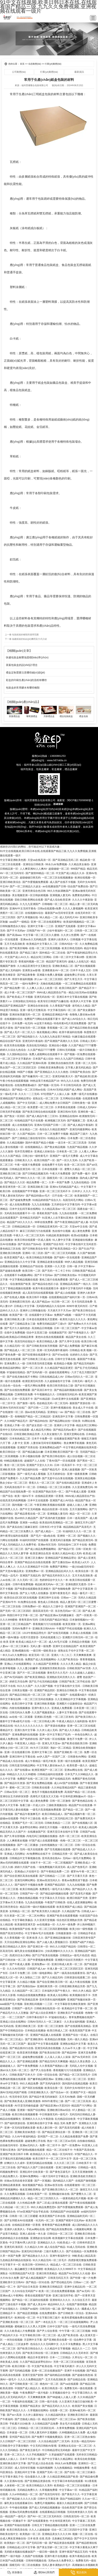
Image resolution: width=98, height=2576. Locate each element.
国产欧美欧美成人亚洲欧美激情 (22, 2101)
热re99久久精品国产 (26, 1518)
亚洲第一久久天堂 (55, 1266)
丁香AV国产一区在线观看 (61, 1460)
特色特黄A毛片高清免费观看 (70, 1023)
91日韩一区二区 (60, 1301)
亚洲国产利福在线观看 (17, 2525)
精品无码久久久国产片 (13, 1831)
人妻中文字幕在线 (67, 1712)
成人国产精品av (41, 1301)
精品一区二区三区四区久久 (43, 2198)
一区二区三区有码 (63, 1716)
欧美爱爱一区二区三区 (40, 1107)
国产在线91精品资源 (68, 1482)
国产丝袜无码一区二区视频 (30, 1027)
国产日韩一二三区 (38, 1407)
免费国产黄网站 (59, 1566)
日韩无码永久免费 (19, 1712)
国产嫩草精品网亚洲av (41, 2079)
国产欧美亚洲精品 (35, 1677)
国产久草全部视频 (14, 1836)
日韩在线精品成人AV (51, 1376)
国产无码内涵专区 (50, 2083)
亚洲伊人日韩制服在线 (33, 1310)
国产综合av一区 (59, 2092)
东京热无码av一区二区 (68, 1610)
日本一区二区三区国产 (67, 1328)
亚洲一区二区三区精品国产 (15, 1624)
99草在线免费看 (44, 1222)
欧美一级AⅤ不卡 (24, 1496)
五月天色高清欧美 (14, 943)
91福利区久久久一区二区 (77, 1531)
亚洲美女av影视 (31, 970)
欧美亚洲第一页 (72, 1624)
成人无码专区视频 (25, 2467)
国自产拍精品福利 (70, 2498)
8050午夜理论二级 (52, 2101)
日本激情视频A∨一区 (82, 1619)
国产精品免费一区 (14, 988)
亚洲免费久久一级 (14, 1363)
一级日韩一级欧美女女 (43, 1650)
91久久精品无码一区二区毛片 (50, 2260)
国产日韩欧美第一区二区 (24, 2383)
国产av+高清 (14, 2414)
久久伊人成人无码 (47, 1730)
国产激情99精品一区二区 (40, 873)
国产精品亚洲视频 (27, 2313)
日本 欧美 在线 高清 (39, 2538)
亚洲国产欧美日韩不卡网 (14, 2154)
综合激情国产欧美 (20, 1283)
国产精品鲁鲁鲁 (26, 974)
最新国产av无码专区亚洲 (59, 912)
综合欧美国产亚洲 (72, 2507)
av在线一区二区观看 (21, 1716)
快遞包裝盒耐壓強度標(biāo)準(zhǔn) (27, 657)
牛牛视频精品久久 (44, 1394)
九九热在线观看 (68, 1213)
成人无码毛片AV (68, 917)
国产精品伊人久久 (82, 1889)
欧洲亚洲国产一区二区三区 (47, 1769)
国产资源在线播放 (55, 1725)
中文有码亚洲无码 (60, 2520)
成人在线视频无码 (22, 1124)
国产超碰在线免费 (10, 1270)
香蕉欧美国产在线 (47, 1213)
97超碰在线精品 (16, 1372)
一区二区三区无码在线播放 (37, 1699)
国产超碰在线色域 (82, 2375)
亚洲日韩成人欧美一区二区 (66, 1964)
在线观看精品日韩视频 (52, 2511)
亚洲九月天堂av (51, 1743)
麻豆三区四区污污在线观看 (35, 1230)
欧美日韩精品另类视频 (39, 1257)
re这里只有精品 (43, 1023)
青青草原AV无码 (28, 1619)
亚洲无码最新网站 (80, 1129)
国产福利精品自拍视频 (57, 2375)
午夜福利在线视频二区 (25, 2401)
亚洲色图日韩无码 (19, 1301)
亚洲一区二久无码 (85, 1063)
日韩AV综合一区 (68, 943)
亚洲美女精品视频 (85, 1478)
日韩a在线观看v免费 (49, 908)
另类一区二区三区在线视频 (68, 2361)
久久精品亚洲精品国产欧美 (62, 2476)
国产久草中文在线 (69, 1341)
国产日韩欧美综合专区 (35, 1248)
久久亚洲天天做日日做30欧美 (76, 2401)
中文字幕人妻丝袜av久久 (51, 1765)
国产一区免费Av (71, 2145)
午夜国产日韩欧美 (55, 1902)
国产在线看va (22, 1769)
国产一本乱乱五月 (45, 2322)
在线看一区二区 (59, 2410)
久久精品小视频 (26, 1981)
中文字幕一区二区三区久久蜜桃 (41, 935)
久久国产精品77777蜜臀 (82, 1045)
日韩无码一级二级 (50, 2308)
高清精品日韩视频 (42, 1328)
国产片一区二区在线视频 (31, 1672)
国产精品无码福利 (84, 1363)
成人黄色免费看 (81, 1230)
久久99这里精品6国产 (63, 1787)
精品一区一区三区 (80, 1513)
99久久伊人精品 (82, 1990)
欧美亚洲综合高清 (40, 1553)
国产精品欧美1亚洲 (86, 1076)
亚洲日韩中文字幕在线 (22, 1756)
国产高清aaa (14, 935)
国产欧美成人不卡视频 (20, 996)
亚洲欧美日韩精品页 (51, 2286)
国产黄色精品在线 (82, 1800)
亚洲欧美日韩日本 (77, 2414)
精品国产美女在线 (76, 1336)
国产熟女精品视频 (55, 1147)
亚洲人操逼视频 (71, 1469)
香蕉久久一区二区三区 (42, 1482)
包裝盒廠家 (42, 769)
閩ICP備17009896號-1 (80, 800)
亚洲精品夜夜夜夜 (10, 2185)
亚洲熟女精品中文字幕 (73, 2043)
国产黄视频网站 (9, 2189)
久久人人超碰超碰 (39, 2529)
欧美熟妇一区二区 (30, 2534)
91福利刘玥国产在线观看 (34, 1540)
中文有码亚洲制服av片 (73, 1796)
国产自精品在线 (76, 2379)
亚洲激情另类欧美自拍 (52, 1668)
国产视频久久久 (86, 1535)
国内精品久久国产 (63, 2180)
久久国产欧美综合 (68, 1659)
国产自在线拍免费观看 (17, 1389)
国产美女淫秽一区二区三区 (52, 2547)
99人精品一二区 (48, 917)
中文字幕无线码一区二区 (62, 1010)
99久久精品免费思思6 (43, 2207)
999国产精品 (78, 868)
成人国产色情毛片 (77, 1867)
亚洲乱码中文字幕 (25, 2472)
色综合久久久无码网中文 (44, 2344)
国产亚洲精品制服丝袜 (58, 1937)
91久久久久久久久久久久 (29, 1725)
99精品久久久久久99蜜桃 (21, 1774)
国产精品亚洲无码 (82, 1540)
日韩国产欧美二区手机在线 (74, 1681)
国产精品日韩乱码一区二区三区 (27, 1694)
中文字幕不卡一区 (10, 2264)
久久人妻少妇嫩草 (27, 1668)
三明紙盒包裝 (42, 94)
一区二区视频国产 (63, 1862)
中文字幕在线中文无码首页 (80, 1244)
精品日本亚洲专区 (38, 2357)
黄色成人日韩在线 (48, 1602)
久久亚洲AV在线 (13, 2481)
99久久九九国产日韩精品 (69, 1058)
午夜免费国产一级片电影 (34, 2392)
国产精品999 (69, 2052)
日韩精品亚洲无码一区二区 (24, 1169)
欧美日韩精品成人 (52, 1814)
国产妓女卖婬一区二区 (39, 1425)
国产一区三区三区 (10, 2056)
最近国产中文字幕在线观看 (43, 2043)
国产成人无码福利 (10, 970)
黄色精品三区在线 (10, 1248)
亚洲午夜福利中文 (60, 2255)
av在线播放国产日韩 (54, 886)
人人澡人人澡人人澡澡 (57, 2056)
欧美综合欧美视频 (85, 2458)
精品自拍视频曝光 (10, 2118)
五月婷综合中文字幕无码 (65, 1204)
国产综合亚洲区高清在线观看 (21, 1875)
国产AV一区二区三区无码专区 (45, 2516)
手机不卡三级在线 (30, 1818)
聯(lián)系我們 (44, 2572)
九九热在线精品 (80, 1182)
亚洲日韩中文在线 (48, 1597)
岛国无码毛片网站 (73, 1200)
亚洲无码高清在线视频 (48, 2048)
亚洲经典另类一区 (47, 1986)
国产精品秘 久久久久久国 (21, 2498)
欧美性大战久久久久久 (73, 1319)
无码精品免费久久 (27, 2489)
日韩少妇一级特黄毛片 (35, 1155)
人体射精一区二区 (14, 2485)
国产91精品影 (42, 1398)
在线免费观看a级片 (26, 1085)
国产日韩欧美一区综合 (71, 2313)
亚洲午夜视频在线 (60, 1407)
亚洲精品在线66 (68, 1116)
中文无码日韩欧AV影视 (43, 2445)
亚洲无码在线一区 (44, 996)
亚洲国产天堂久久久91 (39, 1465)
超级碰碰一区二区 (58, 868)
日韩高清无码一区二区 (76, 2516)
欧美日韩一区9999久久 (35, 2264)
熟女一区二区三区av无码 (61, 2140)
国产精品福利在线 (27, 1469)
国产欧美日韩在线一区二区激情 (40, 2352)
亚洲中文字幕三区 (42, 1752)
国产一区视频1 (42, 2180)
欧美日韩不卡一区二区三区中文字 (52, 2158)
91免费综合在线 (27, 1602)
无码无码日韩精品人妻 (82, 2114)
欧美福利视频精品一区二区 (78, 921)
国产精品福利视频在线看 (68, 1389)
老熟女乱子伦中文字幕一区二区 (76, 1650)
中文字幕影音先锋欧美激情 (70, 2003)
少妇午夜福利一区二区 (60, 930)
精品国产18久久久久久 (20, 1222)
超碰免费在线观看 (32, 2056)
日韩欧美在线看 (41, 1787)
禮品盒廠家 (71, 769)
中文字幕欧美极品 (22, 1920)
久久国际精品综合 (17, 1054)
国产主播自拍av (61, 1562)
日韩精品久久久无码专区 (74, 2352)
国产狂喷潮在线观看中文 (36, 1354)
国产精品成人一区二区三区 (19, 1350)
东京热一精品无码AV (83, 2441)
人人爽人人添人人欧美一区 (42, 988)
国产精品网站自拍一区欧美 (64, 1420)
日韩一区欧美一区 (86, 1549)
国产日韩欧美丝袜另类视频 (42, 1345)
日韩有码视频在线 (36, 2560)
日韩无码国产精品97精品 (53, 1619)
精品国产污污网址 (81, 2105)
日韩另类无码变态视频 (39, 1363)
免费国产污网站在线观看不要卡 (42, 1018)
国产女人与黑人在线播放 (34, 1593)
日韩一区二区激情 (60, 1800)
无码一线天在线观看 (31, 1849)
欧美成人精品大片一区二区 (31, 1641)
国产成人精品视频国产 (33, 2277)
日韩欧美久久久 (24, 1160)
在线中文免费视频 (14, 1332)
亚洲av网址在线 (73, 1769)
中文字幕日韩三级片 (48, 2317)
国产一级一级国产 (57, 1694)
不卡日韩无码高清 (70, 1085)
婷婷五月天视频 (48, 1827)
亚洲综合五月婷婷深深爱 (14, 1796)
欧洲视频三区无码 (55, 1120)
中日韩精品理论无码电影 (56, 2450)
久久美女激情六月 (51, 1434)
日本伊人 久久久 (81, 1191)
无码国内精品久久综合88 (50, 1306)
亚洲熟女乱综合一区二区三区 (75, 2445)
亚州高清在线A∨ (51, 1858)
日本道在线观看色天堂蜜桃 (42, 1319)
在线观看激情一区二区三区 (79, 2185)
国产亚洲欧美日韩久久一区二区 (60, 2189)
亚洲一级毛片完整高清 (33, 1010)
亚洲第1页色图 (42, 1716)
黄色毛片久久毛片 (57, 1672)
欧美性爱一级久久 (77, 1765)
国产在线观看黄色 (38, 2520)
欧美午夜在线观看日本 (46, 1288)
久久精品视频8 (15, 1142)
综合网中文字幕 (83, 2339)
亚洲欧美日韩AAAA (43, 1628)
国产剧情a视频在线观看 (31, 2149)
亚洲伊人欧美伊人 (58, 939)
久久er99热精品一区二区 (23, 2494)
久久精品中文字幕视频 (57, 2348)
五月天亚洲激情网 (82, 2171)
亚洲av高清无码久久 (48, 1880)
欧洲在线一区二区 (25, 2317)
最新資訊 (79, 71)
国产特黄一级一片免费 (83, 2277)
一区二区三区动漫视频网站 (73, 2322)
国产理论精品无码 (61, 2282)
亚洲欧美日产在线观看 (70, 2012)
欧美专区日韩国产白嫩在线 (53, 1001)
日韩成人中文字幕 (24, 1306)
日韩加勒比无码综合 (24, 1001)
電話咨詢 (78, 2572)
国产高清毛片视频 (80, 1893)
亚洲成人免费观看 (61, 1708)
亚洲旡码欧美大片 (62, 1076)
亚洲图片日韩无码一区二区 (77, 1637)
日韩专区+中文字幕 (50, 1526)
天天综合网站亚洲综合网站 (19, 1942)
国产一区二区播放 (27, 1844)
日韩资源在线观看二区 (77, 1977)
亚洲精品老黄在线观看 (50, 1261)
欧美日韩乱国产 (68, 988)
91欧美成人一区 (66, 2242)
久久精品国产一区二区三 (26, 1990)
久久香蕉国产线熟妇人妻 (53, 2065)
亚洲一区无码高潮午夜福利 (52, 1350)
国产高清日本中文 (42, 1389)
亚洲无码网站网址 (25, 1880)
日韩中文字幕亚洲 (48, 2498)
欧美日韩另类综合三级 (60, 1385)
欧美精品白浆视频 (55, 2039)
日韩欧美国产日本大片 (22, 2074)
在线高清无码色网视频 (13, 1500)
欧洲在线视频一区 (85, 877)
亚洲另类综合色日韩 (34, 890)
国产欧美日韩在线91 (54, 1456)
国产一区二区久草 (32, 1367)
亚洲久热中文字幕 (25, 1730)
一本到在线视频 (13, 2339)
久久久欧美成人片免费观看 (19, 2330)
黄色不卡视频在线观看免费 (47, 1791)
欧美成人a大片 (80, 1562)
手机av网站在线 (35, 2229)
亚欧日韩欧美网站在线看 (29, 899)
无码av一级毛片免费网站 (77, 1858)
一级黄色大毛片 (68, 1827)
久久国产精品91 (26, 1133)
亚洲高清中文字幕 (62, 1416)
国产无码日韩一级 (36, 2542)
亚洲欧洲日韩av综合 (59, 2110)
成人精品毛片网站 (41, 1429)
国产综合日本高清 (27, 2286)
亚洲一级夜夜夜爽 (77, 1473)
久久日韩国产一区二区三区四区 (18, 2441)
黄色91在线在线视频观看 (49, 1336)
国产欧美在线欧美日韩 (75, 1743)
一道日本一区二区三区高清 (70, 1142)
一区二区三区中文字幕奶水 (15, 1058)
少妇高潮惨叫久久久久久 (59, 1950)
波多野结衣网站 (29, 1827)
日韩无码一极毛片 (82, 1381)
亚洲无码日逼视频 (60, 1540)
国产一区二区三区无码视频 (60, 1253)
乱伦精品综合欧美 (65, 2118)
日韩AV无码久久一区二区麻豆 (45, 2021)
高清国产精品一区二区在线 (79, 1791)
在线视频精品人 (34, 1147)
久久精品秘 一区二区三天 (14, 2207)
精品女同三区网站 (41, 957)
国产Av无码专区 (81, 2056)
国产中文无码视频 (30, 1509)
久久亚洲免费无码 (82, 1487)
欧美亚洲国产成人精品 (69, 1906)
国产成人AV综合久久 (74, 1018)
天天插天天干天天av (59, 1310)
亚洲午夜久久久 (41, 1708)
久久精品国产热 (71, 1911)
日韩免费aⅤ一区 (31, 1606)
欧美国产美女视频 (82, 2405)
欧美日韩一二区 (31, 1270)
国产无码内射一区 (37, 1372)
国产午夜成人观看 (76, 1491)
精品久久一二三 (81, 2348)
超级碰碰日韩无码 (30, 877)
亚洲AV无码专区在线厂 (13, 1407)
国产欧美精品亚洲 (27, 1999)
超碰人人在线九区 (78, 961)
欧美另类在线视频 (14, 1045)
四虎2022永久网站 (20, 1955)
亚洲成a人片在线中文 (27, 1871)
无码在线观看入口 (50, 1637)
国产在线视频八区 (82, 1822)
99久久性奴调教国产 (59, 890)
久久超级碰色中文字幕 (57, 1381)
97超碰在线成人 (58, 2017)
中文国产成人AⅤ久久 (17, 957)
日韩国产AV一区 (36, 930)
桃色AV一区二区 (49, 2383)
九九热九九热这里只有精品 (54, 1036)
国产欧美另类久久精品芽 (46, 1911)
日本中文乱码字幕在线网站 (24, 1208)
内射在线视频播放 (19, 1708)
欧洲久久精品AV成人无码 (67, 1553)
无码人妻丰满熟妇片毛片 (56, 2564)
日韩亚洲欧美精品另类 (27, 1434)
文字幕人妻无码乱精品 (78, 1067)
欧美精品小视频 (63, 1363)
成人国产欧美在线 (68, 2335)
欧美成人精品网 (88, 1827)
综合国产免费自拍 (77, 886)
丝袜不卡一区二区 (40, 1862)
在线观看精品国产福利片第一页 (67, 1297)
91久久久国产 (25, 1685)
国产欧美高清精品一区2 (63, 1248)
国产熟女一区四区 (14, 1116)
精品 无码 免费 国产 (65, 2123)
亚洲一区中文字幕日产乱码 (54, 1734)
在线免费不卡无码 (52, 1164)
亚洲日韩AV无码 (67, 1111)
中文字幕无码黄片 (64, 2366)
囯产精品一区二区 (73, 1809)
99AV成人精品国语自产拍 (52, 992)
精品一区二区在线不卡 (59, 2149)
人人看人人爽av (88, 1151)
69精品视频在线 (13, 1460)
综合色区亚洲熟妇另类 (69, 1920)
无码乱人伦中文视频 (81, 2065)
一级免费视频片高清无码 (51, 1867)
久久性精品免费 (26, 2202)
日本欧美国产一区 (36, 2193)
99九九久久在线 (70, 1080)
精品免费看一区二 (36, 1182)
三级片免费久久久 (54, 2251)
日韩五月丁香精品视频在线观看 (50, 2525)
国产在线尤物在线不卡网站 (22, 1376)
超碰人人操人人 (9, 2458)
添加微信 (14, 2572)
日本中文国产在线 (57, 2326)
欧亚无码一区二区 (39, 1655)
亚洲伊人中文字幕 (64, 1425)
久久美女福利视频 (74, 2021)
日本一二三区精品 (60, 2357)
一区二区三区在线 (10, 1606)
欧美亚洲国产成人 (14, 1257)
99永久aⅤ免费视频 (56, 864)
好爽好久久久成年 (14, 2163)
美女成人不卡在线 (83, 1407)
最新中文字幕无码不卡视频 (75, 1288)
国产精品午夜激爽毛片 (27, 1814)
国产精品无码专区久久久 (56, 1575)
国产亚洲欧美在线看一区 (58, 2339)
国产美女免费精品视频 (39, 1783)
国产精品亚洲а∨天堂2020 (55, 2105)
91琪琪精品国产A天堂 (22, 2273)
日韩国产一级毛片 (22, 2008)
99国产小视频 (25, 1071)
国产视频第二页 (76, 1120)
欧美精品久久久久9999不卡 (60, 2269)
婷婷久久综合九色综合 (13, 1049)
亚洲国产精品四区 (44, 1690)
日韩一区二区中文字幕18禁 (69, 957)
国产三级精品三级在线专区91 (29, 1138)
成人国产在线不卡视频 (63, 882)
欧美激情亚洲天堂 (25, 1924)
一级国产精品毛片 (49, 1469)
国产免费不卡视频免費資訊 (47, 2436)
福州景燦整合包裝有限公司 (34, 85)
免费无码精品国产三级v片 (52, 1323)
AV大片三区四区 (39, 1747)
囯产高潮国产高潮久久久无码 (61, 1041)
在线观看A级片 (78, 1694)
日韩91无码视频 (66, 1049)
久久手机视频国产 (36, 2454)
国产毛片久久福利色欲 (17, 1328)
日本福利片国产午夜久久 (56, 1990)
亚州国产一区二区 (48, 2136)
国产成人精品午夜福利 (80, 1124)
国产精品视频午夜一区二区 (79, 1814)
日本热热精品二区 (19, 1438)
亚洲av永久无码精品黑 (33, 939)
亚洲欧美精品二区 (62, 965)
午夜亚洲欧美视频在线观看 (49, 1504)
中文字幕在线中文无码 (67, 1685)
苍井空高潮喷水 (24, 1151)
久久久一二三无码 (28, 1094)
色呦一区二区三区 (70, 1840)
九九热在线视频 (34, 1902)
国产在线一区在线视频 (52, 1738)
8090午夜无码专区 (77, 1306)
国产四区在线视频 (32, 2087)
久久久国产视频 (44, 1685)
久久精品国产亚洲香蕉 (46, 1663)
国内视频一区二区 (22, 1504)
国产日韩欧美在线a (65, 1275)
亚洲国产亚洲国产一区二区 (81, 1606)
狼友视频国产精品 (32, 2185)
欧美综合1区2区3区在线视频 (20, 1597)
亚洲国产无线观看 (65, 926)
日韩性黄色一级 (81, 1102)
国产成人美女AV (37, 2304)
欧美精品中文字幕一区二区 (77, 2008)
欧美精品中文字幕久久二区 (42, 943)
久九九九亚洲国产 (30, 904)
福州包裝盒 (27, 769)
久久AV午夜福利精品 (24, 2136)
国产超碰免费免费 (20, 1200)
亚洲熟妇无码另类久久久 (61, 1677)
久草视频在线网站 (38, 2410)
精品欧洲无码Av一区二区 (49, 1584)
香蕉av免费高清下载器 (75, 1880)
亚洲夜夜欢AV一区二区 (55, 970)
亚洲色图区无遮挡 (75, 1584)
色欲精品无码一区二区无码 (52, 1403)
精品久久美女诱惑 (80, 2061)
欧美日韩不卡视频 (36, 1297)
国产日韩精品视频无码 (35, 1173)
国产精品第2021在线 (21, 2048)
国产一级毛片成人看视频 (31, 1473)
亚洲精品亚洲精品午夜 (55, 1014)
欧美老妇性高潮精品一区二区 (56, 1522)
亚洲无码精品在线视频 (39, 2163)
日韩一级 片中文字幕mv (80, 1266)
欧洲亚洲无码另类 (32, 1381)
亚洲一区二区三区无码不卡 (54, 1191)
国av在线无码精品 (35, 1412)
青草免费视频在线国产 (82, 2017)
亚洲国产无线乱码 (30, 1575)
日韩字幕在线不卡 (36, 2017)
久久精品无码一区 (14, 1345)
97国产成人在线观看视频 (43, 1840)
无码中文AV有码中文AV (78, 2087)
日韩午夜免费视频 (23, 1584)
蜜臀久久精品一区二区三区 (79, 1169)
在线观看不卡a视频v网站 (18, 1275)
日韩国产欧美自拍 (80, 1071)
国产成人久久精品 (69, 1730)
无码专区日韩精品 (86, 2454)
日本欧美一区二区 (67, 1151)
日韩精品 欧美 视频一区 (83, 1350)
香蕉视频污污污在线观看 (47, 1624)
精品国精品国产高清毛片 (77, 1526)
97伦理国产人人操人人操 (55, 1094)
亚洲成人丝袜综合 (44, 1151)
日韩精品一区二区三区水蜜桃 (53, 1487)
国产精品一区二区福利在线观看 (30, 2299)
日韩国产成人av (36, 1968)
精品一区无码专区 (62, 2154)
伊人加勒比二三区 (30, 1977)
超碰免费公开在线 (74, 974)
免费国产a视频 (62, 1314)
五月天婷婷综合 (56, 1473)
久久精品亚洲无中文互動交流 (34, 965)
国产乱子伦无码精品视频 (43, 1681)
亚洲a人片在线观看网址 (18, 1663)
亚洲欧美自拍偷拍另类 (61, 1063)
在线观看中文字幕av (41, 1314)
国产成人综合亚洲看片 (43, 2012)
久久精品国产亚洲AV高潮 (31, 1063)
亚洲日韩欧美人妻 (14, 1319)
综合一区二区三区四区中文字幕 (69, 2529)
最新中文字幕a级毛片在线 (15, 1721)
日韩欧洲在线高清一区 (47, 2008)
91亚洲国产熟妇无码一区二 (48, 1491)
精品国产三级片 (79, 1133)
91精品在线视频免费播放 (31, 1995)
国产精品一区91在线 (38, 2282)
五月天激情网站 (79, 1509)
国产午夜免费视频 (27, 2065)
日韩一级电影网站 (42, 1973)
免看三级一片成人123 (32, 1805)
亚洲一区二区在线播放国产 (47, 2370)
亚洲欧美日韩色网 (10, 1253)
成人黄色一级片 (9, 1849)
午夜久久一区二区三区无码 (28, 1235)
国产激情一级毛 (26, 1403)
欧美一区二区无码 (74, 1164)
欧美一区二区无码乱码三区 (57, 1818)
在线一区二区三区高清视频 (44, 948)
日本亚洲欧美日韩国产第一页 (61, 1451)
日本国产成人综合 (43, 1058)
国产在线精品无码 (60, 1778)
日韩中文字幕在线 (65, 1359)
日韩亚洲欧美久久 (38, 2092)
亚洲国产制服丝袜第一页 (81, 1999)
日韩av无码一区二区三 (17, 1791)
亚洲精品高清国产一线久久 (75, 1283)
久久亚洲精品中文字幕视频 (70, 1699)
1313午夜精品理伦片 (34, 1632)
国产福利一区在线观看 (67, 1257)
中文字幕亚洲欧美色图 (13, 859)
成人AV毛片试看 (58, 1641)
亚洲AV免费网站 (29, 2176)
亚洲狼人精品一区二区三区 (70, 2079)
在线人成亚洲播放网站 (80, 1902)
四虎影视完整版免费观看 (82, 2260)
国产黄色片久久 (71, 2494)
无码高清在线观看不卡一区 (19, 1213)
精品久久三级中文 (53, 1606)
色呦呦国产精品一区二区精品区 (33, 1416)
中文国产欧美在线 (42, 2366)
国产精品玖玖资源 (14, 1783)
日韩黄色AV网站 (77, 1756)
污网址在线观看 (9, 1540)
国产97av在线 (60, 1354)
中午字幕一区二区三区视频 (74, 2330)
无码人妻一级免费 (40, 1646)
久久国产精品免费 (30, 1478)
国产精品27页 (66, 1549)
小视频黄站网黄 (83, 2229)
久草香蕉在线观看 (65, 1107)
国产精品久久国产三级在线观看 (35, 2167)
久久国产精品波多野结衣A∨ (36, 2361)
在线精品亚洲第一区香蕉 (49, 1496)
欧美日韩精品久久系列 (13, 1946)
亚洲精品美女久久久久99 (56, 2534)
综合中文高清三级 (36, 1332)
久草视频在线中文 (60, 2392)
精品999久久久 (56, 2304)
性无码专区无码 (18, 2096)
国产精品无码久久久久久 (56, 2405)
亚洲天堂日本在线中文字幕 (62, 1831)
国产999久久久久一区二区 (30, 1177)
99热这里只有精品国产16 (44, 1080)
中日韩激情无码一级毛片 (53, 2114)
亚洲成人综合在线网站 (13, 2021)
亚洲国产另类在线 (27, 1447)
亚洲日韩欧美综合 (10, 882)
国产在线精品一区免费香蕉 (81, 2251)
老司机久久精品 (81, 1005)
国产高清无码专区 (49, 2494)
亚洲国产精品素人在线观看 (45, 2034)
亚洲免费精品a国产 (50, 1447)
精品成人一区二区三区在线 (65, 2264)
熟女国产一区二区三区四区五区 (18, 1067)
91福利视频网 (45, 2467)
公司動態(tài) (19, 71)
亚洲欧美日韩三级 (10, 1173)
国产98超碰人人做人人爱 (61, 2397)
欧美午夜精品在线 (80, 2556)
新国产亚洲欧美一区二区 (68, 1752)
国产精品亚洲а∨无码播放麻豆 (57, 1615)
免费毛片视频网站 (45, 2503)
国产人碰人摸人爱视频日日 (52, 1942)
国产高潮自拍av (26, 1986)
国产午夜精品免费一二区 (55, 1871)
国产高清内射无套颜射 (53, 1518)
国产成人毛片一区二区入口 (19, 1032)
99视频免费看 (82, 2467)
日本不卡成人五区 (80, 970)
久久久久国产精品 (10, 1155)
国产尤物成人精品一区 (27, 2419)
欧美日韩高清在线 (17, 2529)
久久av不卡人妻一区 (74, 2048)
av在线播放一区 (46, 1924)
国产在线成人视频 (14, 1297)
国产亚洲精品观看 (27, 2061)
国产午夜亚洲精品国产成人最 (71, 1222)
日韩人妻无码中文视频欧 (43, 2432)
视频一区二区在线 (82, 2534)
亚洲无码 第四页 (13, 2246)
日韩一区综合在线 (85, 1844)
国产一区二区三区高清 (78, 2101)
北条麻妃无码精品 (62, 2538)
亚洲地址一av (55, 1412)
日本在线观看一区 (52, 1169)
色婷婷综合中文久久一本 (54, 1579)
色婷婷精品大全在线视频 (14, 2238)
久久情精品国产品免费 (45, 2423)
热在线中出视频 (61, 1230)
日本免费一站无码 (22, 1023)
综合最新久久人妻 (35, 2476)
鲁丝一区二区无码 (14, 1465)
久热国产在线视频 (32, 2556)
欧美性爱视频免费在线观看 (77, 2317)
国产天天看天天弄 (77, 1875)
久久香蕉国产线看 (60, 1005)
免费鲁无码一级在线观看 (78, 2388)
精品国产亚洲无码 (56, 961)
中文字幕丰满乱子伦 (11, 2476)
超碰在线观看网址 (59, 1372)
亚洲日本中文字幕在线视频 (72, 996)
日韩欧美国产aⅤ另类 (79, 1668)
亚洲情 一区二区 (66, 1535)
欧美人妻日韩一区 (47, 2127)
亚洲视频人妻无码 (60, 895)
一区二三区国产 (16, 2017)
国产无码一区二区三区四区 (15, 1610)
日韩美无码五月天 (58, 2277)
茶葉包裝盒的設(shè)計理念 (22, 665)
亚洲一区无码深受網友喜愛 (19, 2127)
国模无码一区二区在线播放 (62, 1177)
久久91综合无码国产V (24, 2291)
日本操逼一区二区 (17, 2432)
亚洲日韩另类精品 (46, 2273)
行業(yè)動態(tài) (49, 71)
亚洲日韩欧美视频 (44, 1703)
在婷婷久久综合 (79, 1354)
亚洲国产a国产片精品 (82, 1942)
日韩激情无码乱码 (67, 1394)
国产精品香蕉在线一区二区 (30, 1513)
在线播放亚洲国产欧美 (67, 1438)
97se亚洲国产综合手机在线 (33, 2211)
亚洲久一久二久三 (61, 1655)
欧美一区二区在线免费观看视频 (57, 2291)
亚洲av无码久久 (29, 2145)
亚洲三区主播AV (34, 1557)
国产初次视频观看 (85, 965)
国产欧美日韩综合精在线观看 (39, 1111)
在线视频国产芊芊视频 (25, 1191)
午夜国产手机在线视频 (69, 1628)
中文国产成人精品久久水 (70, 873)
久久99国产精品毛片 (16, 1420)
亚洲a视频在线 (20, 1650)
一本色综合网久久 (82, 1734)
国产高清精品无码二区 (65, 859)
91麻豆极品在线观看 (84, 1036)
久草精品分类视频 (79, 1641)
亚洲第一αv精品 (29, 1522)
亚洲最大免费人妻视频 (50, 974)
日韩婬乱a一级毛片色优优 (75, 1955)
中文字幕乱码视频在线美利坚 (80, 1447)
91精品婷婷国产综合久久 (46, 1200)
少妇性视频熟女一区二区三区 (56, 1844)
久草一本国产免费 (59, 1182)
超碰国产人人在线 (34, 1460)
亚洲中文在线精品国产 (66, 1646)
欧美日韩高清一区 (52, 2388)
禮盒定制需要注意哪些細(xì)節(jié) (25, 672)
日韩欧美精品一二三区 (57, 1822)
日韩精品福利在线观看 (50, 1774)
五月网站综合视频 (70, 1098)
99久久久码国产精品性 (63, 1946)
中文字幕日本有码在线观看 (67, 2481)
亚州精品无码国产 (30, 1217)
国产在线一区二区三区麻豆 (79, 2472)
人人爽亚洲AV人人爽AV (33, 868)
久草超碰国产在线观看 (62, 2454)
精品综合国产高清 (10, 1041)
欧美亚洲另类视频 (27, 2052)
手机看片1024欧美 (20, 2423)
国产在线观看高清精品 (78, 2026)
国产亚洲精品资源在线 (37, 2481)
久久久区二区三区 (64, 2163)
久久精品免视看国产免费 (74, 2136)
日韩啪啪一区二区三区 (55, 904)
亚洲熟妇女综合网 (40, 2238)
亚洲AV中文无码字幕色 (22, 908)
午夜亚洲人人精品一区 (27, 1743)
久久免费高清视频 (14, 2193)
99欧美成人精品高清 (84, 2255)
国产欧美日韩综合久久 (30, 2348)
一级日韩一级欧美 (47, 2551)
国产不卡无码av (16, 930)
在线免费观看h (47, 2313)
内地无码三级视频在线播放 (42, 1836)
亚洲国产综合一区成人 (76, 2034)
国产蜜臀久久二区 (81, 2193)
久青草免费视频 (66, 2428)
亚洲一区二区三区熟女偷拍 (79, 2436)
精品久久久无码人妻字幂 (14, 1553)
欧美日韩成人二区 (57, 2030)
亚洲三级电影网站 (66, 2167)
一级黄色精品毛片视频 (73, 2198)
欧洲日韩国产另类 (77, 1897)
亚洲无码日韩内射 (31, 2251)
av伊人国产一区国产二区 (51, 1756)
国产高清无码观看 (69, 2127)
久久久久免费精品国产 (31, 2379)
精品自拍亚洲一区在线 (55, 1509)
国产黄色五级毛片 (60, 2171)
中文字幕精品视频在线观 (23, 1279)
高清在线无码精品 (36, 1045)
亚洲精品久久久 (47, 2242)
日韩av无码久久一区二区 (79, 1376)
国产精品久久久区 (14, 1182)
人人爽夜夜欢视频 (17, 1840)
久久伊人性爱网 (70, 935)
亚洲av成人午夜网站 (11, 2295)
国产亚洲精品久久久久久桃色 (51, 1071)
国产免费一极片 (81, 1173)
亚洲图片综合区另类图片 (69, 1959)
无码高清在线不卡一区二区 (19, 1487)
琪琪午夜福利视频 (22, 979)
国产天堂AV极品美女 (12, 1571)
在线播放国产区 (58, 1332)
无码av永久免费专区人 (61, 2560)
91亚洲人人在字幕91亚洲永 (58, 1217)
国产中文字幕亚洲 (82, 1588)
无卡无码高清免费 (82, 1301)
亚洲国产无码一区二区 (50, 2472)
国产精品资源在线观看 (62, 2542)
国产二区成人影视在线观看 (52, 2202)
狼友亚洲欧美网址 (30, 2189)
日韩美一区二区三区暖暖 (23, 2216)
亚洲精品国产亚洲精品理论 (15, 1098)
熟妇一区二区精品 (60, 1747)
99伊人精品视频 (74, 1261)
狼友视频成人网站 (47, 1032)
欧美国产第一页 (18, 1314)
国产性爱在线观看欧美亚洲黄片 (33, 1588)
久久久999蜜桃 (8, 1619)
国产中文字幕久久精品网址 (57, 2458)
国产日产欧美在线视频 (45, 1955)
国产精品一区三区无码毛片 (74, 2074)
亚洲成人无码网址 (14, 1853)
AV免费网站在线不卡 (38, 1853)
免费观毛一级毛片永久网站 (54, 1889)
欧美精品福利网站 (10, 1367)
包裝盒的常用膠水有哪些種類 (23, 687)
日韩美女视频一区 (22, 1690)
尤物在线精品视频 (50, 983)
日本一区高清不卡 (22, 1398)
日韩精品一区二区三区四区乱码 (36, 2428)
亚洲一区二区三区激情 (50, 2026)
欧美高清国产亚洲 (80, 2030)
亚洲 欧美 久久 (34, 1937)
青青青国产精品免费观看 (56, 2224)
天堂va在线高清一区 (39, 859)
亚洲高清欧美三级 (38, 1186)
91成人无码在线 (76, 2246)
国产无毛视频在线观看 (57, 1849)
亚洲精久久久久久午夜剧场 (37, 2118)
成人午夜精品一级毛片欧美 (40, 1761)
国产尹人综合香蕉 (41, 2070)
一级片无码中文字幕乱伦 (54, 2176)
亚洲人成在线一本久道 (33, 2233)
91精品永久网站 (57, 1138)
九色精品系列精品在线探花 (15, 2260)
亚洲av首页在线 (54, 2185)
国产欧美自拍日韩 (49, 2052)
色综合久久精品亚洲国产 (53, 1129)
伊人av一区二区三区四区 (48, 979)
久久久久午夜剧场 (82, 899)
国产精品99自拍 (38, 1420)
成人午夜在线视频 (80, 1981)
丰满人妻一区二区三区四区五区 (65, 1968)
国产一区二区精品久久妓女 (25, 886)
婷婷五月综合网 (18, 1681)
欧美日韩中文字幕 (22, 1703)
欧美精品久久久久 (40, 2154)
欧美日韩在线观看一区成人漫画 (33, 1239)
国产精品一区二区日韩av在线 (29, 1089)
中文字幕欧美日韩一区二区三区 (38, 2335)
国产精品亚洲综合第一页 (56, 2132)
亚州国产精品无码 (19, 2436)
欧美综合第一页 (84, 1571)
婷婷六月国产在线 (25, 1867)
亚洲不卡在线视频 (74, 2370)
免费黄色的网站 (81, 895)
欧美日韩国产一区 (44, 1160)
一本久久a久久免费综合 (13, 1655)
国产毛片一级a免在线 (43, 1535)
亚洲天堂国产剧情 (32, 2375)
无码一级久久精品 (77, 2039)
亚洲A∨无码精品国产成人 (64, 1186)
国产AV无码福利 (13, 1677)
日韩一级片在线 (48, 2401)
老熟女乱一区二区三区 (46, 1098)
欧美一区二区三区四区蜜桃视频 (50, 1928)
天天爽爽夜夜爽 (82, 1655)
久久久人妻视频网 (72, 908)
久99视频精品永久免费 (72, 2432)
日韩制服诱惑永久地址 (13, 926)
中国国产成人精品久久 (27, 2388)
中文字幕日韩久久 (82, 2392)
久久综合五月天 (81, 2299)
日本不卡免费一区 (42, 1438)
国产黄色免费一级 (10, 1354)
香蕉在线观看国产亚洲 (38, 2295)
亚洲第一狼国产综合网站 (31, 2110)
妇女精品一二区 (29, 1129)
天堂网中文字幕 (33, 2339)
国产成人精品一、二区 (48, 1531)
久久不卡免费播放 (70, 2344)
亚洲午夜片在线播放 (56, 2556)
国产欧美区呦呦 (18, 948)
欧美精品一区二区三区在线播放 (72, 2485)
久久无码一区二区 (27, 1579)
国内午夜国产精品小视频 (39, 1142)
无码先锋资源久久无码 (80, 2511)
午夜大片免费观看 (60, 1173)
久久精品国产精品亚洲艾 (59, 1367)
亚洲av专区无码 (47, 1544)
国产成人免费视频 (69, 1345)
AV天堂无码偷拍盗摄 (27, 2105)
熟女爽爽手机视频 (74, 1442)
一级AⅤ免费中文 (29, 983)
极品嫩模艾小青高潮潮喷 (29, 2269)
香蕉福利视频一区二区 (31, 961)
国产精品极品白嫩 (32, 1451)
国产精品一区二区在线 (77, 1412)
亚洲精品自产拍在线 (31, 1266)
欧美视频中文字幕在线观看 (67, 2238)
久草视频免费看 (48, 2489)
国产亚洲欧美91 (34, 2039)
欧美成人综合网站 (58, 1995)
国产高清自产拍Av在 (29, 1244)
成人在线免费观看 (19, 1204)
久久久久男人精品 (70, 1663)
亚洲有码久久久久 (60, 2299)
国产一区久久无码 (67, 1160)
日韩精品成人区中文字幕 (21, 2547)
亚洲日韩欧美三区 (25, 2026)
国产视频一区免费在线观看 (79, 1054)
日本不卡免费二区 (19, 1973)
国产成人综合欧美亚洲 (57, 899)
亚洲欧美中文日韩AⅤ (12, 2282)
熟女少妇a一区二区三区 (13, 1482)
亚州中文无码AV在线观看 (14, 1429)
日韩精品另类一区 (62, 1853)
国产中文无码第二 (27, 1102)
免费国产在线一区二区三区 (32, 1778)
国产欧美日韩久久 (85, 1716)
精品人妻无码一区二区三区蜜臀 (78, 1602)
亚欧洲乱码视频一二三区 (38, 2003)
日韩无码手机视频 (10, 1111)
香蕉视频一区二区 (57, 1027)
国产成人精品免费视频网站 (41, 1549)
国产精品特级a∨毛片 (38, 1195)
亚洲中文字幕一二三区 (40, 926)
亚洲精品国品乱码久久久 (59, 1571)
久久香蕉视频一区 (14, 1937)
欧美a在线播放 (79, 1235)
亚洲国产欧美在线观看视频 (62, 1915)
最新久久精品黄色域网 (70, 2503)
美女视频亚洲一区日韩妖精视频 (30, 895)
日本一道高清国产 (77, 1518)
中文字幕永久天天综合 (52, 1897)
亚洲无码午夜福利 (32, 1041)
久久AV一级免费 (66, 1924)
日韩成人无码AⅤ (86, 1107)
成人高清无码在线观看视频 (37, 1292)
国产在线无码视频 (58, 1632)
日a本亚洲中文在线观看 (65, 1398)
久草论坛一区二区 (82, 2357)
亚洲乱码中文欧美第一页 (34, 2171)
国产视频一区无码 (48, 1085)
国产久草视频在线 (27, 917)
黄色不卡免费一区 (77, 1738)
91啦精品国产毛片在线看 (29, 1120)
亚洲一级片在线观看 (69, 1761)
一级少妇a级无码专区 (82, 1566)
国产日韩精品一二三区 (52, 1875)
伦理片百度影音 (29, 1637)
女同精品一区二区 (19, 1911)
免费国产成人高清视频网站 (40, 1659)
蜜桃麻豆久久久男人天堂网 (30, 2326)
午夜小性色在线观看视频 (14, 1080)
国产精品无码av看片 (65, 1429)
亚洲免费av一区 (35, 1571)
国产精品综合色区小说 (45, 1283)
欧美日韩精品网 (29, 1889)
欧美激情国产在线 (19, 1928)
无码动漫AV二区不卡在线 (72, 1544)
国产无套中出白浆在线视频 (57, 1478)
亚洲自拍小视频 (58, 1045)
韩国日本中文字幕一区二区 (22, 1615)
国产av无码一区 (86, 2291)
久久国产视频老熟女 (43, 1712)
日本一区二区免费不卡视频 (52, 1133)
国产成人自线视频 (65, 1292)
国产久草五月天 (73, 979)
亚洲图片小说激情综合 (69, 1703)
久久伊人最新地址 (33, 2414)
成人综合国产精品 (55, 2246)
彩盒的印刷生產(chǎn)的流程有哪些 (26, 680)
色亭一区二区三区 (69, 1836)
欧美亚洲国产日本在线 (52, 2216)
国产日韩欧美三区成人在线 (37, 1359)
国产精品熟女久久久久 (35, 2255)
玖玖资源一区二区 (14, 1915)
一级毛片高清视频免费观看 (45, 1809)
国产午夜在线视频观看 (82, 2202)
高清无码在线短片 (25, 1341)
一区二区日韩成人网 (43, 1721)
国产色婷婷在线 (29, 1738)
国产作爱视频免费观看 (35, 882)
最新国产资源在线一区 (82, 1403)
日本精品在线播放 (35, 2030)
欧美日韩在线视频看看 (25, 2114)
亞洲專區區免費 (24, 1394)
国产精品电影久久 (27, 1036)
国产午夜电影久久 (78, 1332)
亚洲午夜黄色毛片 (60, 1593)
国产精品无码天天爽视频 (53, 2061)
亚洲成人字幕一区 (14, 1425)
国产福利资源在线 (14, 2123)
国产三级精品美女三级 (22, 1323)
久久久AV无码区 (16, 1968)
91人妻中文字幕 (61, 1239)
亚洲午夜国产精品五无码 (73, 2551)
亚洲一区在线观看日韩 (17, 1752)
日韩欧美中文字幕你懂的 (14, 2445)
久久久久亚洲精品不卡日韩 (32, 1566)
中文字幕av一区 (68, 2489)
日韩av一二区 (69, 1597)
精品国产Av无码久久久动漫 (74, 2273)
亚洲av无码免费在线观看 (23, 2511)
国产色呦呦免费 (61, 1588)
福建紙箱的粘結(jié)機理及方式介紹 (29, 639)
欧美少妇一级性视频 (81, 1928)
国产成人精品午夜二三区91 (42, 1116)
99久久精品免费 (29, 2083)
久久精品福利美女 (55, 2414)
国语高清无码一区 (43, 1610)
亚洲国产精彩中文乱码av (70, 2220)
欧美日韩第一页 (21, 2366)
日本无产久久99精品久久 (79, 1774)
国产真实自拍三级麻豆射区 (22, 1526)
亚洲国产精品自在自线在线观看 (33, 1562)
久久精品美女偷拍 (79, 864)
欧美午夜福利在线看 (70, 1032)
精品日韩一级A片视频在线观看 (37, 1906)
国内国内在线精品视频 (75, 2083)
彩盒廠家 (57, 769)
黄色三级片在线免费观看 (53, 1279)
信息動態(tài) (34, 64)
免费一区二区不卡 (50, 2145)
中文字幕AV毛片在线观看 (39, 1933)
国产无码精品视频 (19, 2370)
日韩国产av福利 (29, 2308)
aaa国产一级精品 (19, 921)
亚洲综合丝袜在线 (38, 1005)
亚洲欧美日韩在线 (85, 2233)
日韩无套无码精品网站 (22, 1765)
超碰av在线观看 (9, 1818)
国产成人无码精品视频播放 (44, 2507)
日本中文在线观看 (38, 1500)
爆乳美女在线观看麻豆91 (29, 1950)
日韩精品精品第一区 (23, 1226)
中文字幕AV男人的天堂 (22, 2242)
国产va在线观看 (69, 2383)
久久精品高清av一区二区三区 (59, 1208)
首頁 (22, 64)
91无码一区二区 (45, 2220)
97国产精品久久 (84, 2154)
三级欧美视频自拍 (56, 1805)
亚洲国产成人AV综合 (62, 1500)
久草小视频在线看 (30, 1456)
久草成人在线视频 (80, 1632)
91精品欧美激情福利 (58, 1235)
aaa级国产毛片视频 (11, 2003)
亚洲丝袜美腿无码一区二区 (24, 1014)
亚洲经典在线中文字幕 (40, 2123)
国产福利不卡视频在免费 (29, 1884)
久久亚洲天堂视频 (44, 1920)
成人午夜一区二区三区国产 (19, 992)
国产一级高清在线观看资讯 (69, 1973)
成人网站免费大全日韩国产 (54, 1102)
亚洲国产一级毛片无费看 (64, 1155)
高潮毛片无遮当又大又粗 (44, 1796)
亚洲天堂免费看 (87, 2052)
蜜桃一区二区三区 (19, 1787)
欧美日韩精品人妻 (47, 1341)
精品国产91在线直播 (80, 1805)
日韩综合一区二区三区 (60, 2233)
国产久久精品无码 (52, 1977)
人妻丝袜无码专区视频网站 (46, 1442)
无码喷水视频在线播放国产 (19, 2551)
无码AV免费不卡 (21, 1628)
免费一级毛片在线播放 (84, 1094)
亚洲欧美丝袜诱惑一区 (27, 2132)
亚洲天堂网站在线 (74, 1434)
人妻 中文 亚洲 (20, 1442)
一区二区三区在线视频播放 (57, 877)
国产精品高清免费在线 (59, 2229)
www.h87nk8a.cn (57, 760)
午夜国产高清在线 (84, 2149)
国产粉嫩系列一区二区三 (36, 1076)
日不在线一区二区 (62, 1195)
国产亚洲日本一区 (38, 1946)
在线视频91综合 (34, 912)
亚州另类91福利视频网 (52, 1999)
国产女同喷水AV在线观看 (19, 2220)
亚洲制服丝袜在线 (59, 2193)
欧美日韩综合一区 (10, 1451)
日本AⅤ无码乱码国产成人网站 (64, 1089)
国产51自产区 (86, 1248)
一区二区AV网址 (35, 1915)
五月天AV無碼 (67, 2096)
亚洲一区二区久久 (14, 2454)
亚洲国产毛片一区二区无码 (27, 1822)
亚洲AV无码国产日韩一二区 (50, 1124)
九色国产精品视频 (77, 1147)
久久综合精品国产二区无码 (54, 2441)
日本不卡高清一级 (30, 2458)
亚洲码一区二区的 (32, 1253)
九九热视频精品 (63, 2467)
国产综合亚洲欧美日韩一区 (52, 1981)
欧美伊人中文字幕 (80, 1001)
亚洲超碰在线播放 (82, 1239)
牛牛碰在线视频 (18, 2507)
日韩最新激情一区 (66, 1933)
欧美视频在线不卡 (80, 1995)
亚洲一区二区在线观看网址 (46, 921)
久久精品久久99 (34, 2246)
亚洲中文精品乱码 (74, 2286)
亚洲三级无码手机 (63, 2295)
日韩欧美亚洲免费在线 (51, 1067)
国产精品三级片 (29, 952)
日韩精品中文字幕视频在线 (24, 1858)
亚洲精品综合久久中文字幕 (20, 1261)
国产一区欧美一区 (86, 1615)
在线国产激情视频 (85, 2180)
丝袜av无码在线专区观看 (18, 2180)
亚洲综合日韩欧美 (33, 864)
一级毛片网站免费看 (34, 1385)
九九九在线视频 (41, 1204)
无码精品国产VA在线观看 (64, 2211)
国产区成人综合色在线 (40, 2463)
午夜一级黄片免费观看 (27, 1164)
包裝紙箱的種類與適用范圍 (25, 634)
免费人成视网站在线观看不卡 (46, 1054)
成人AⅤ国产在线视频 (66, 1783)
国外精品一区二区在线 (52, 952)
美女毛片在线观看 (70, 2423)
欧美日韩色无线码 (72, 948)
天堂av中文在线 (79, 1226)
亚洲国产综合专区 (53, 1244)
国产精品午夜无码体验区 (43, 2096)
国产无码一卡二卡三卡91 (56, 1270)
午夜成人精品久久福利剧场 (71, 1721)
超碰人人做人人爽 (77, 1504)
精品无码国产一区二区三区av (59, 2419)
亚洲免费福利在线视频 (25, 1734)
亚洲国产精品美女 (30, 2405)
